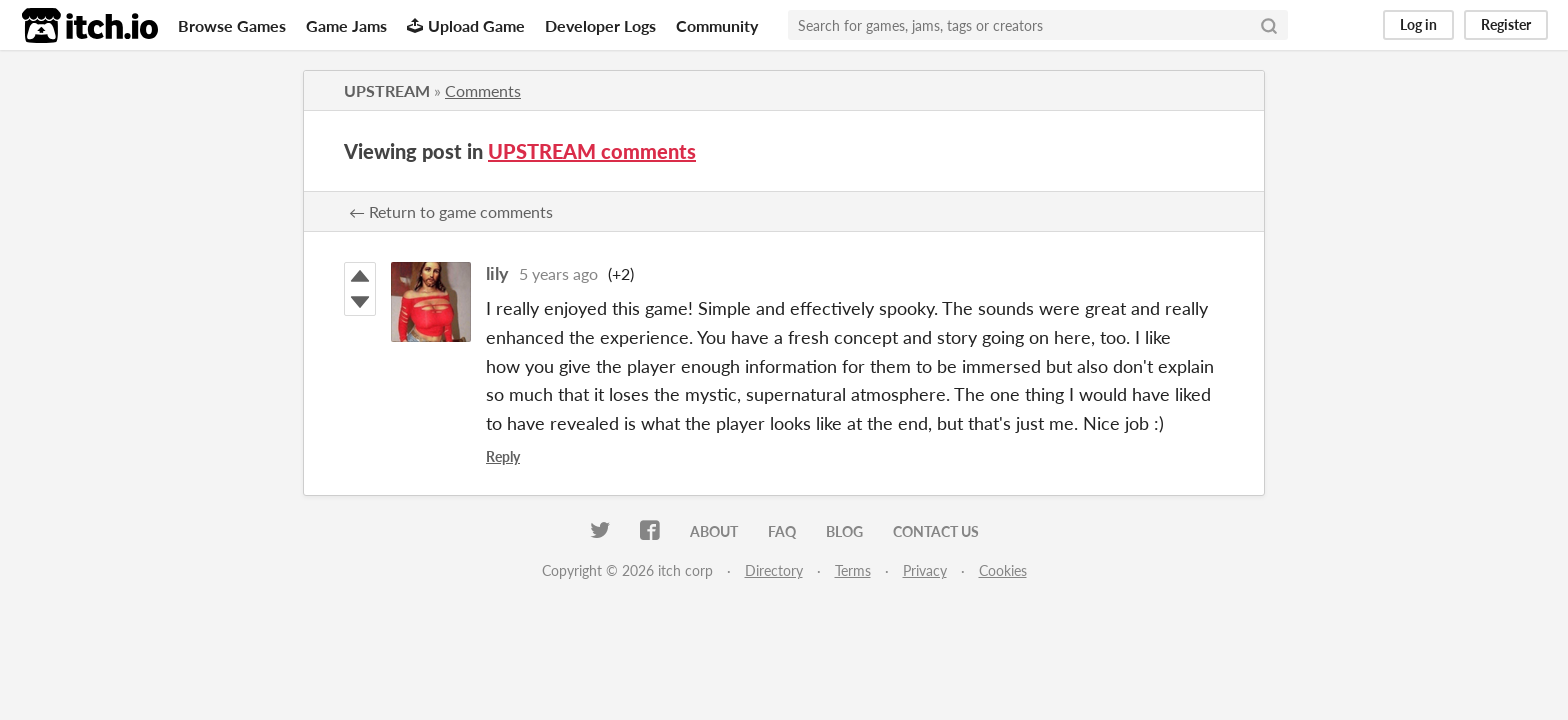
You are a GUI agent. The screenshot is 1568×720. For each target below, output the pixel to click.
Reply (503, 456)
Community (717, 25)
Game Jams (346, 25)
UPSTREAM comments (592, 151)
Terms (853, 570)
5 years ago (558, 273)
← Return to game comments (451, 211)
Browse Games (232, 25)
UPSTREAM (387, 90)
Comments (483, 90)
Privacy (925, 570)
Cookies (1003, 570)
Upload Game (466, 25)
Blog (844, 531)
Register (1506, 24)
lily (497, 273)
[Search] (1269, 25)
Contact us (936, 531)
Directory (774, 570)
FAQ (782, 531)
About (714, 531)
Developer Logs (600, 25)
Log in (1418, 24)
